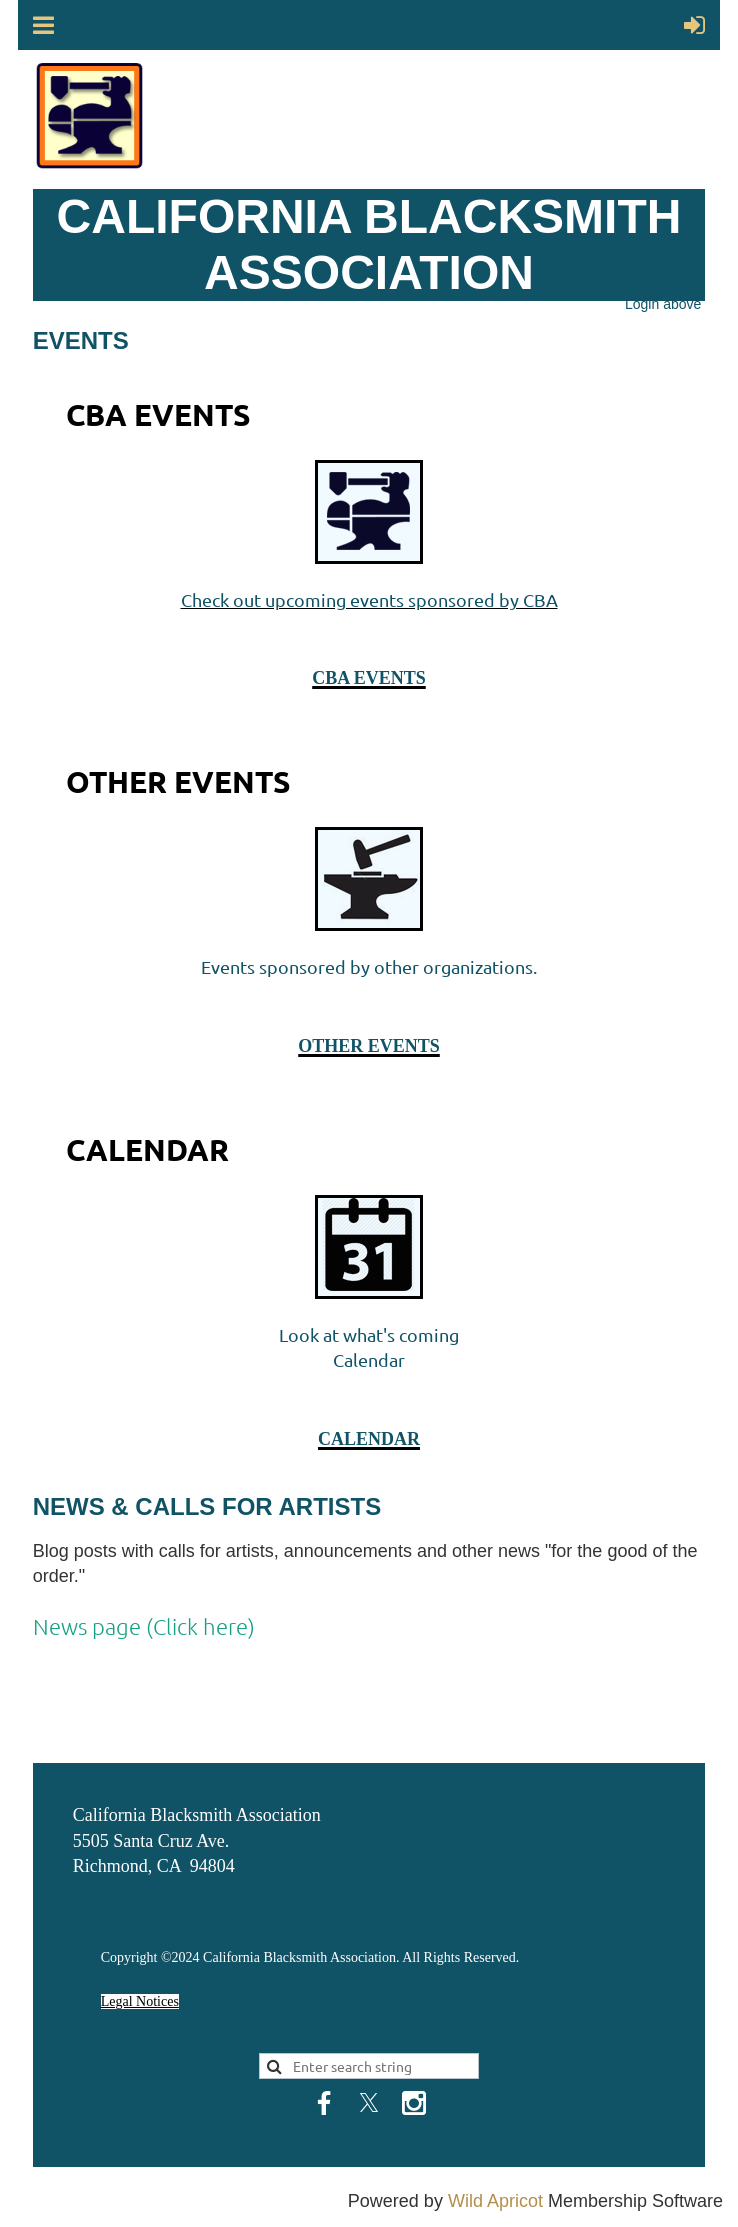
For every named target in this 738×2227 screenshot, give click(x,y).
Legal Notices (140, 2001)
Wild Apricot (495, 2201)
